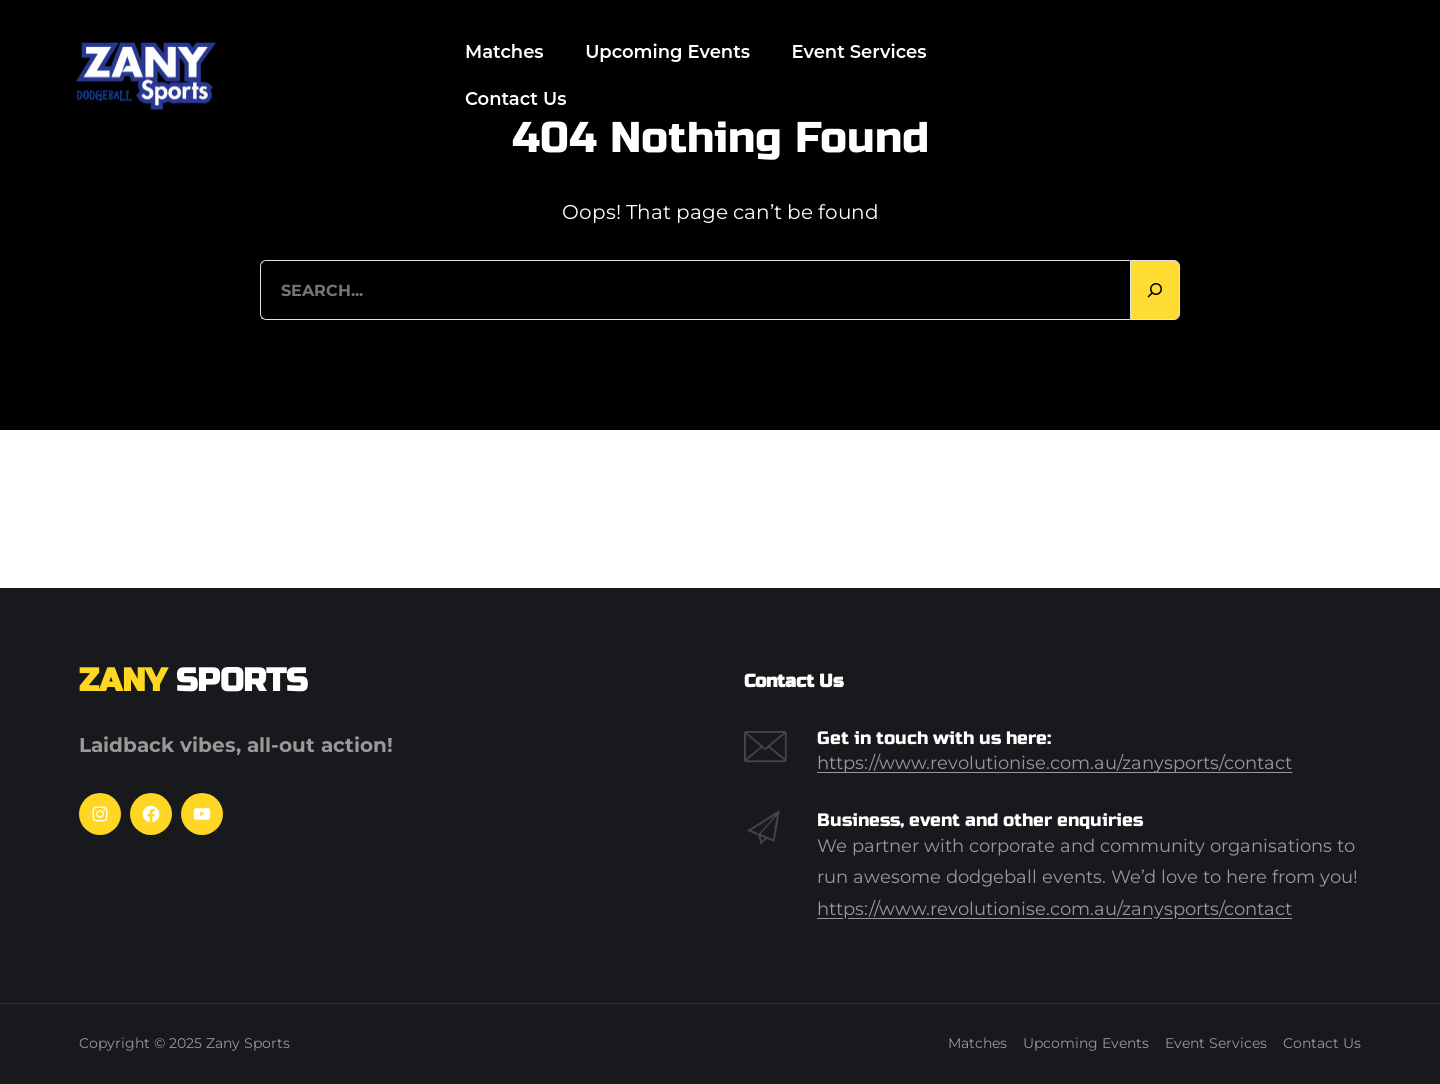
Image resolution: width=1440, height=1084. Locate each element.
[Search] (1155, 290)
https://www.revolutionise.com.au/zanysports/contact (1054, 763)
